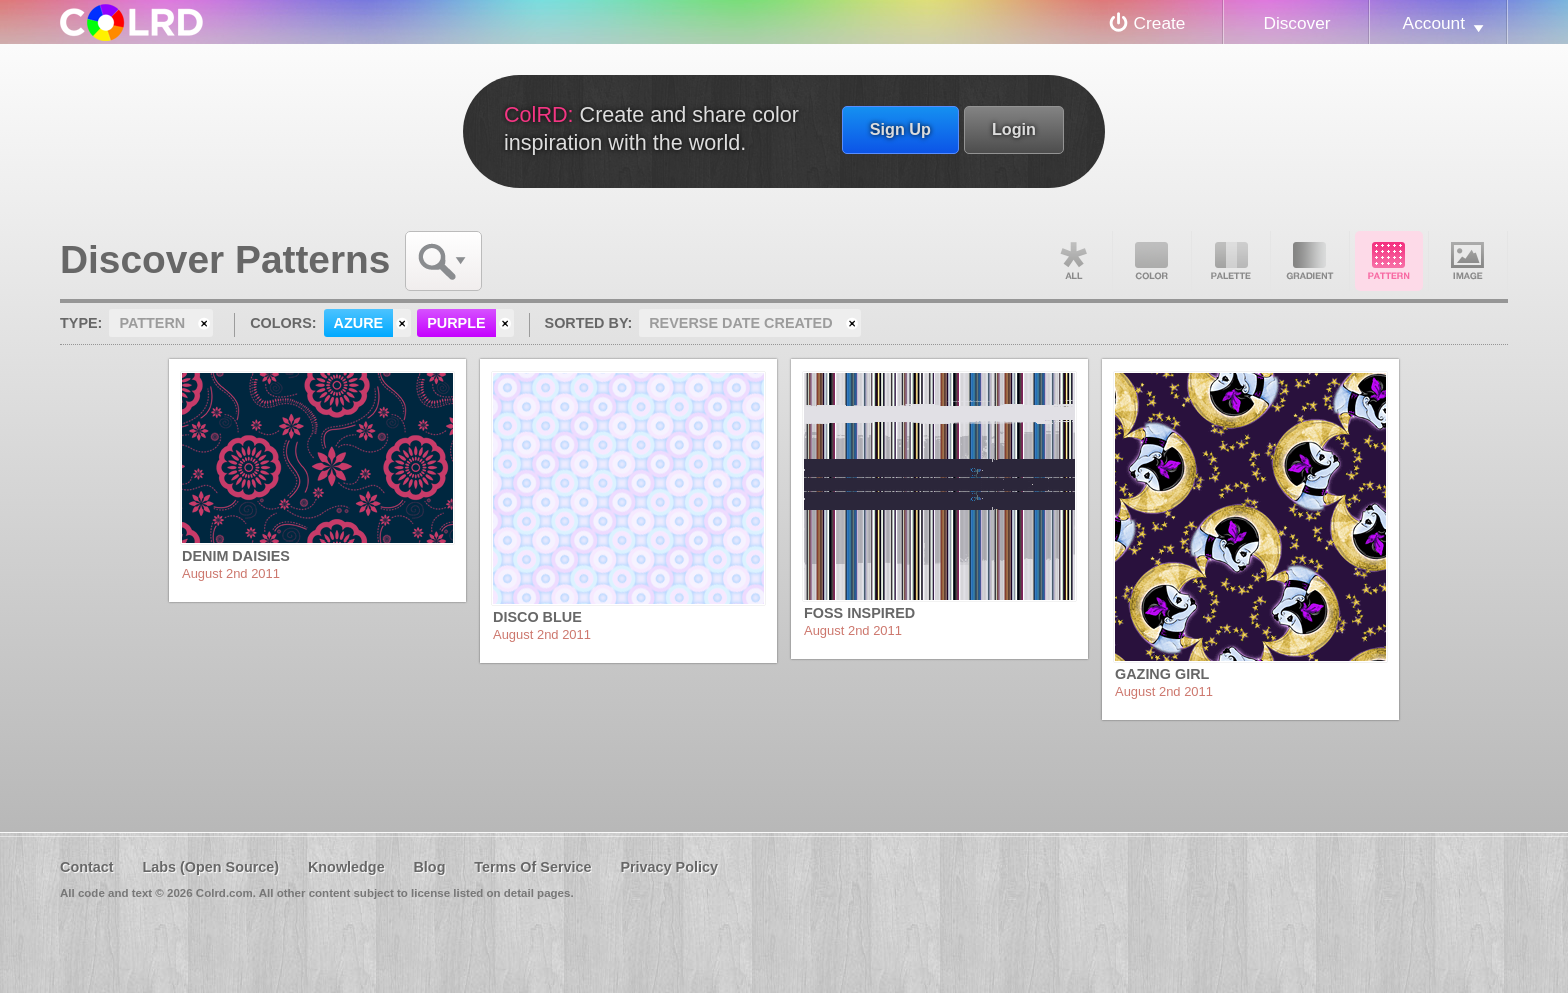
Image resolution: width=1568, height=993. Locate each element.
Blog (429, 867)
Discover (1296, 23)
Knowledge (346, 867)
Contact (87, 867)
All (1073, 261)
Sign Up (900, 129)
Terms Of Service (532, 867)
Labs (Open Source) (210, 867)
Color (1152, 261)
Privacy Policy (669, 867)
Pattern (1389, 261)
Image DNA (1468, 261)
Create (1160, 23)
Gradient (1310, 261)
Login (1014, 129)
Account (1434, 23)
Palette (1231, 261)
